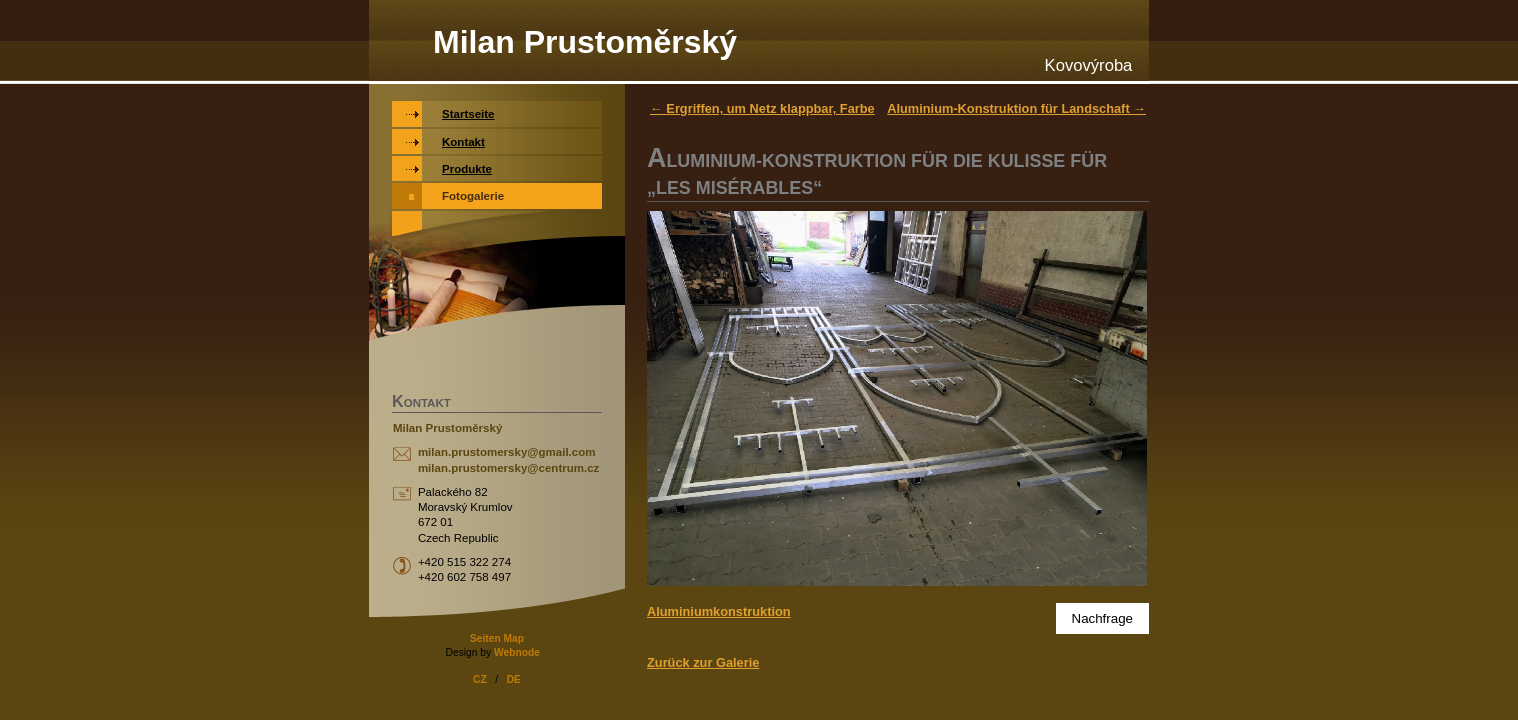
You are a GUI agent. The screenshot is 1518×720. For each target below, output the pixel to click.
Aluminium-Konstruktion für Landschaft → (1016, 108)
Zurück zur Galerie (703, 662)
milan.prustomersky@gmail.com (507, 452)
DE (514, 679)
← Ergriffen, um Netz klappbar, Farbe (762, 108)
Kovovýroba (1089, 65)
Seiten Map (497, 638)
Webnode (517, 652)
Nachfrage (1103, 618)
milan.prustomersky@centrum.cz (508, 468)
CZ (480, 679)
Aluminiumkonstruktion (719, 611)
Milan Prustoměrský (585, 42)
